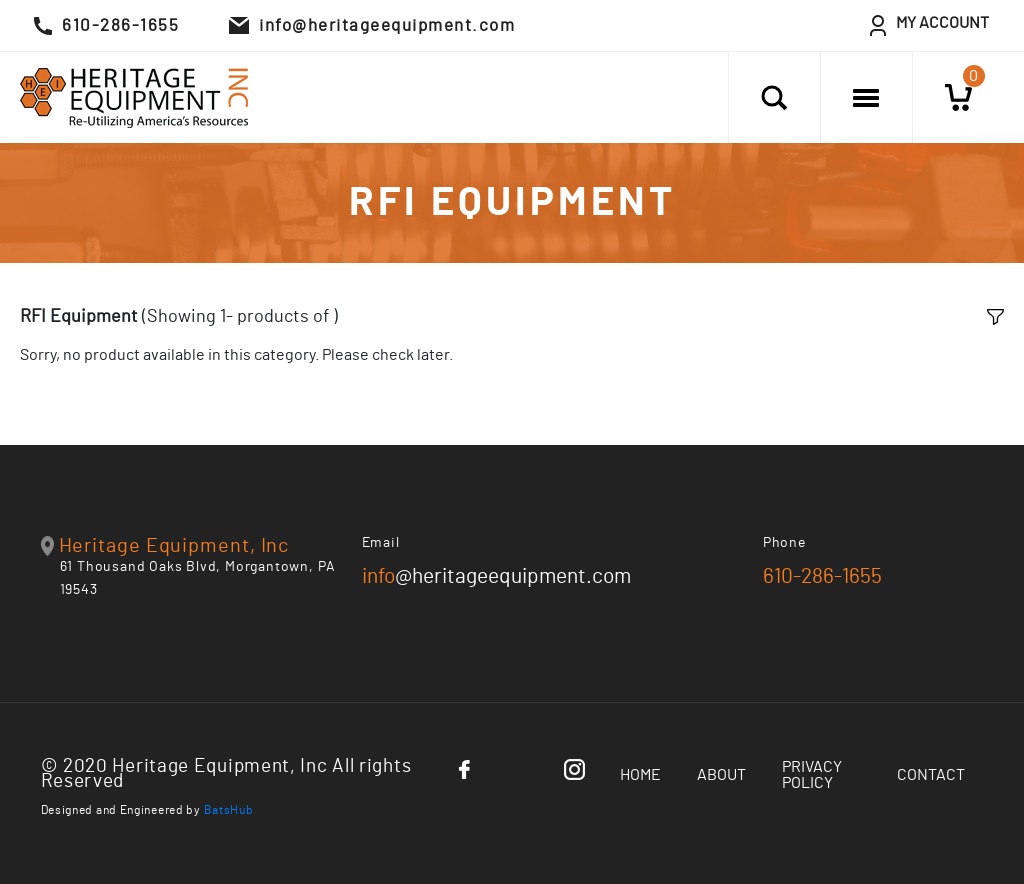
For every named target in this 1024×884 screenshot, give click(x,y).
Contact (931, 775)
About (721, 775)
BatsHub (229, 810)
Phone (785, 543)
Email (381, 543)
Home (640, 775)
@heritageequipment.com (496, 576)
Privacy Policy (812, 775)
